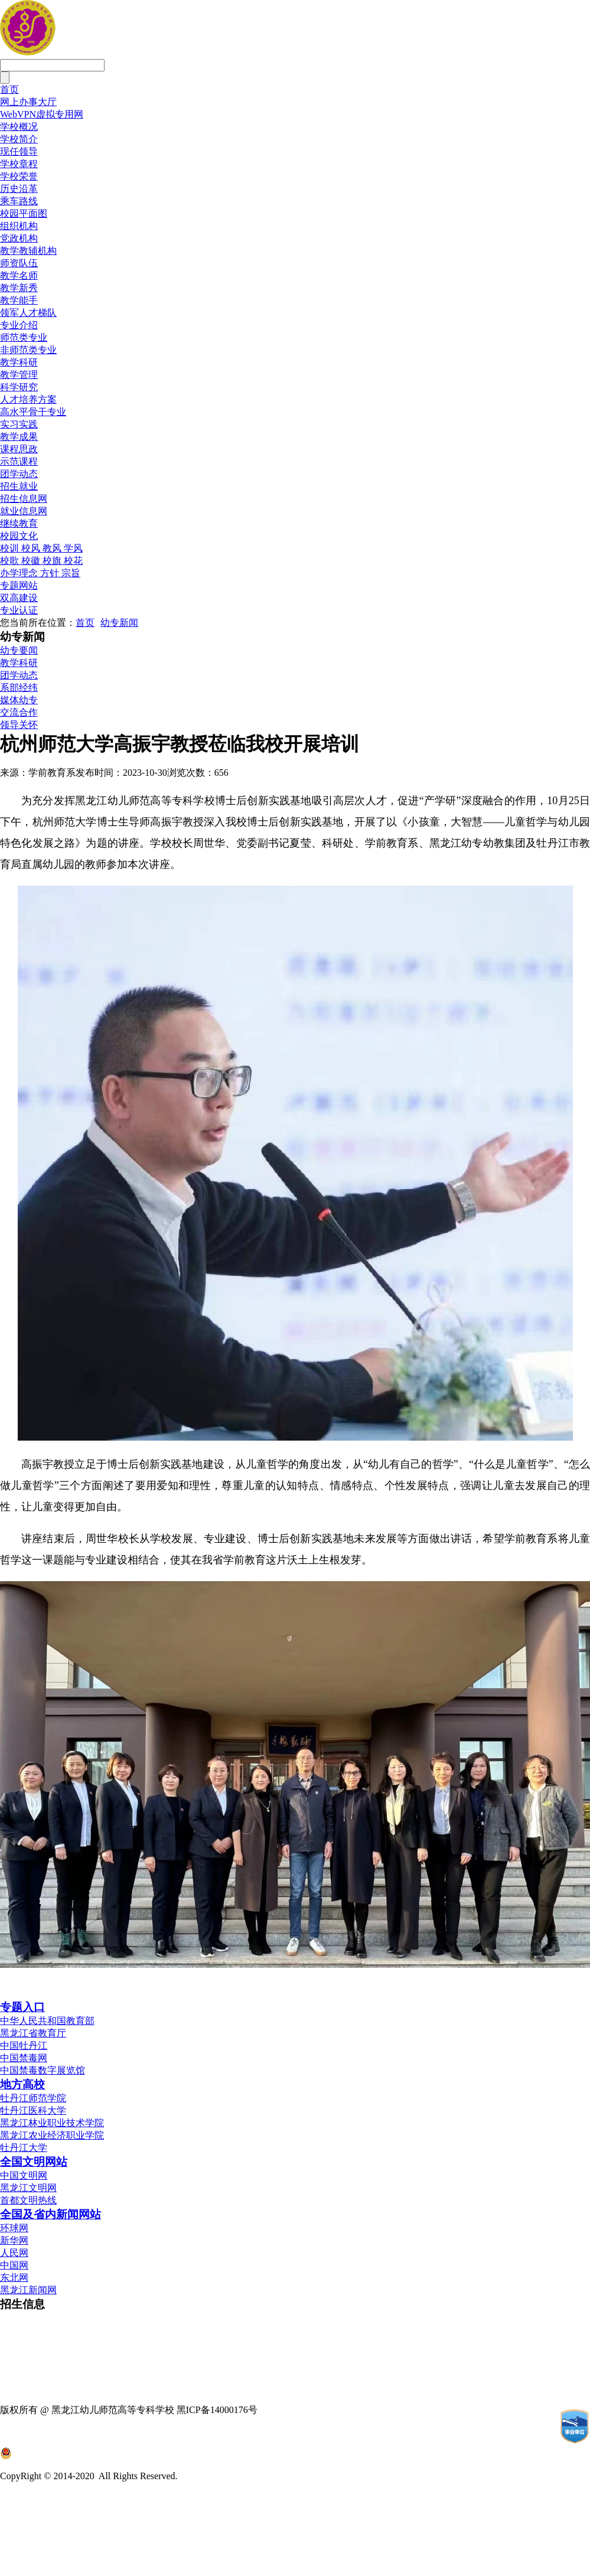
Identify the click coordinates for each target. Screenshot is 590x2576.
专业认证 (19, 610)
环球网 (14, 2228)
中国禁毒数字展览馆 (42, 2070)
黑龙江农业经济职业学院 (52, 2135)
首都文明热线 (28, 2200)
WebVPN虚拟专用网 (41, 114)
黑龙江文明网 (28, 2188)
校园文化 (19, 536)
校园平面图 (23, 213)
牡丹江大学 (23, 2148)
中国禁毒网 (23, 2058)
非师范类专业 (28, 350)
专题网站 (19, 585)
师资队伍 (19, 263)
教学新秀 (19, 288)
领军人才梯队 (28, 313)
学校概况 (19, 127)
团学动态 (19, 474)
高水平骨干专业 (33, 412)
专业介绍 (19, 325)
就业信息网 (23, 511)
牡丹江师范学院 (33, 2098)
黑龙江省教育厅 (33, 2033)
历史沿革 (19, 189)
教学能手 (19, 300)
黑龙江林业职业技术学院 (52, 2123)
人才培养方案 (28, 399)
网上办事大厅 (28, 102)
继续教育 (19, 523)
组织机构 (19, 226)
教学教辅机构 (28, 251)
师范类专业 (23, 337)
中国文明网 (23, 2175)
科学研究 (19, 387)
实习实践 (19, 424)
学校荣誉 (19, 176)
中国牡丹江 (23, 2045)
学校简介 (19, 139)
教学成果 (19, 437)
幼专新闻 (119, 623)
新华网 (14, 2240)
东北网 (14, 2278)
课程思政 (19, 449)
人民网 (14, 2253)
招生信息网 (23, 499)
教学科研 (19, 362)
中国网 (14, 2265)
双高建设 (19, 598)
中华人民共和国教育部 (47, 2021)
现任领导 (19, 151)
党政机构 (19, 238)
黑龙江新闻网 (28, 2290)
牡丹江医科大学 (33, 2110)
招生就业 (19, 486)
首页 (9, 89)
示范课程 (19, 461)
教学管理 (19, 375)
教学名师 (19, 275)
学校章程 (19, 164)
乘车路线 (19, 201)
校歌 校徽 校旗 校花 (41, 561)
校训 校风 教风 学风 (41, 548)
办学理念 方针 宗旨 (40, 573)
